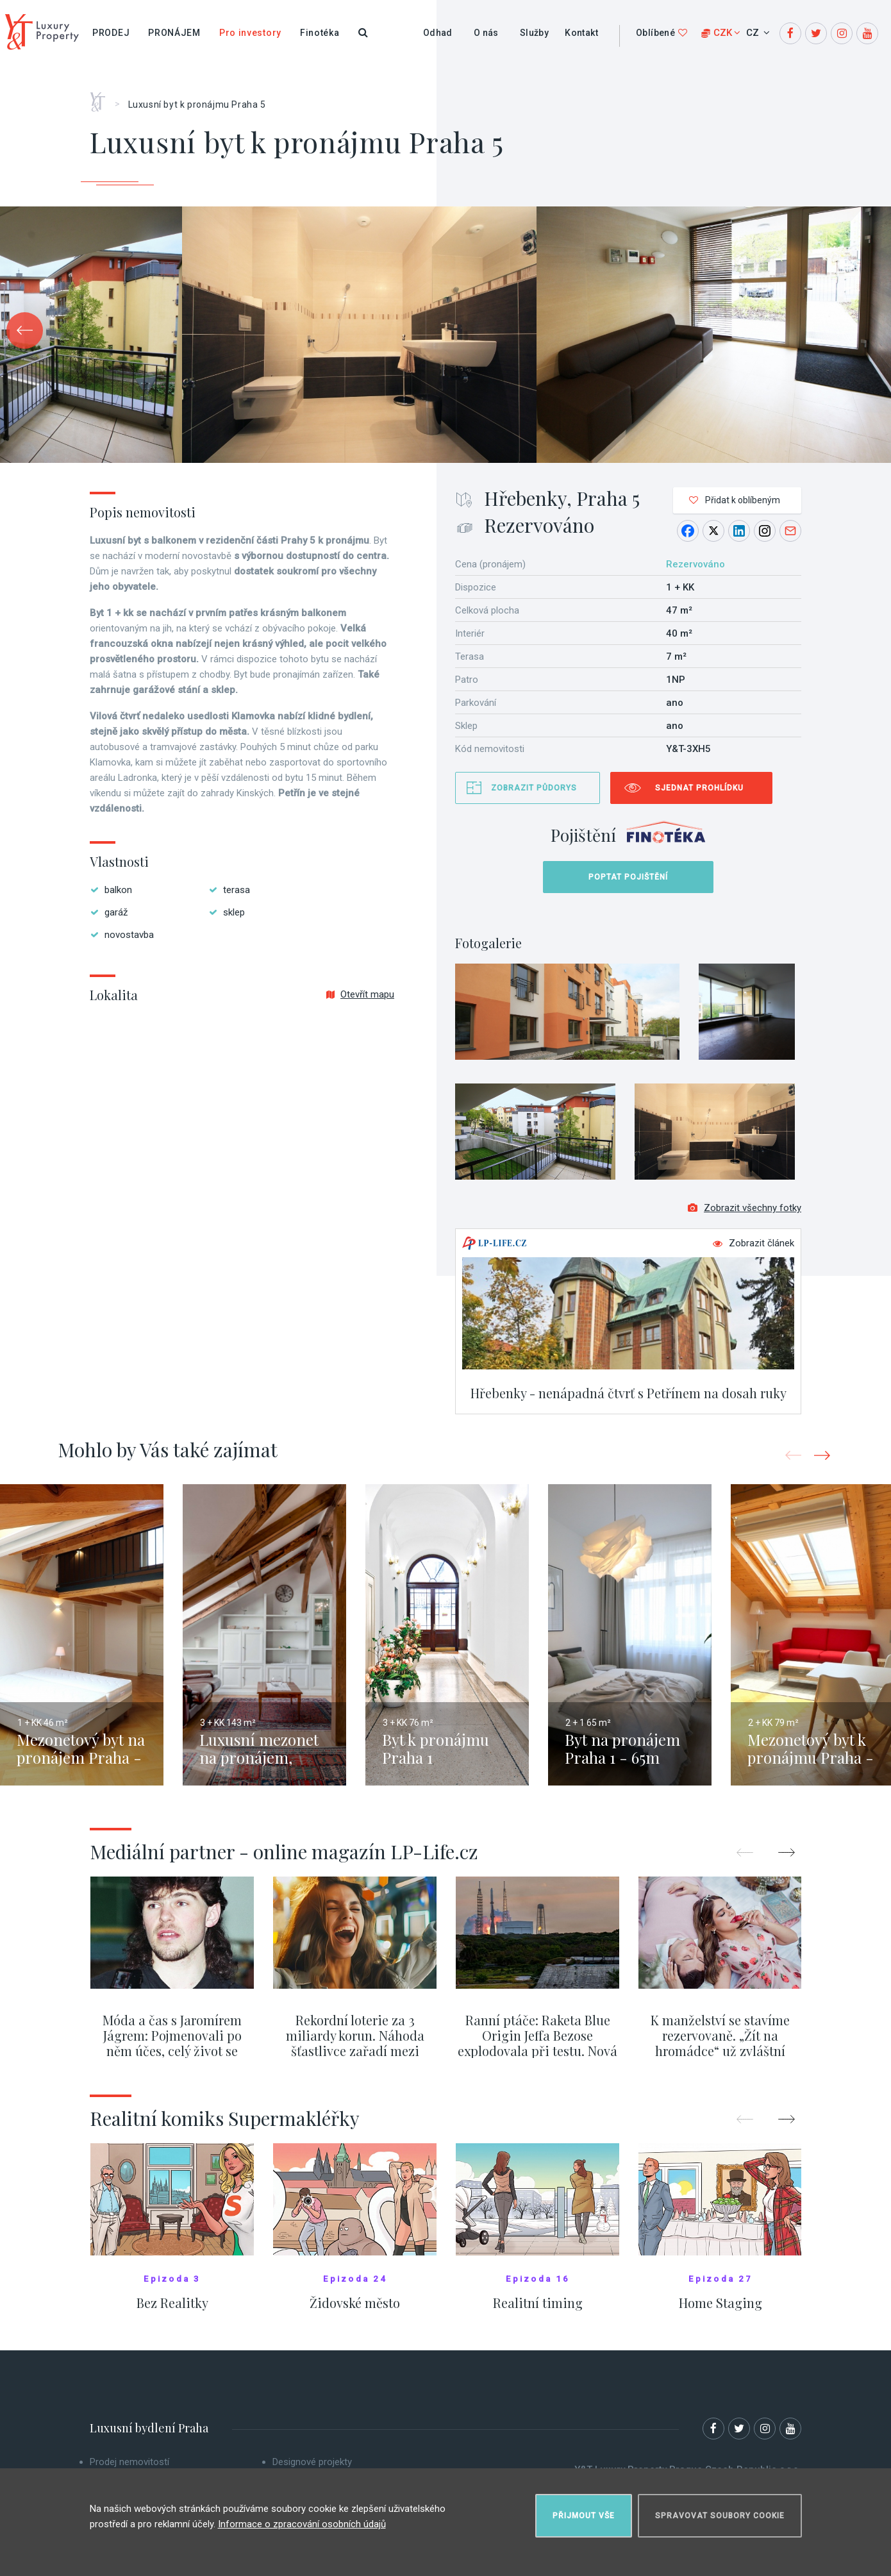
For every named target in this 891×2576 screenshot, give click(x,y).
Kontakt (581, 33)
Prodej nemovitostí (129, 2462)
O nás (486, 33)
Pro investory (250, 33)
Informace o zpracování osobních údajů (302, 2524)
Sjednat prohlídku (699, 787)
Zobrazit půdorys (534, 787)
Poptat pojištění (628, 877)
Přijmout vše (584, 2515)
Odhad (438, 33)
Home (102, 97)
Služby (534, 33)
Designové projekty (312, 2462)
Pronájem (174, 33)
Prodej (110, 33)
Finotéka (320, 33)
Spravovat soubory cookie (720, 2515)
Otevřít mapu (360, 994)
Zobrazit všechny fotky (744, 1208)
